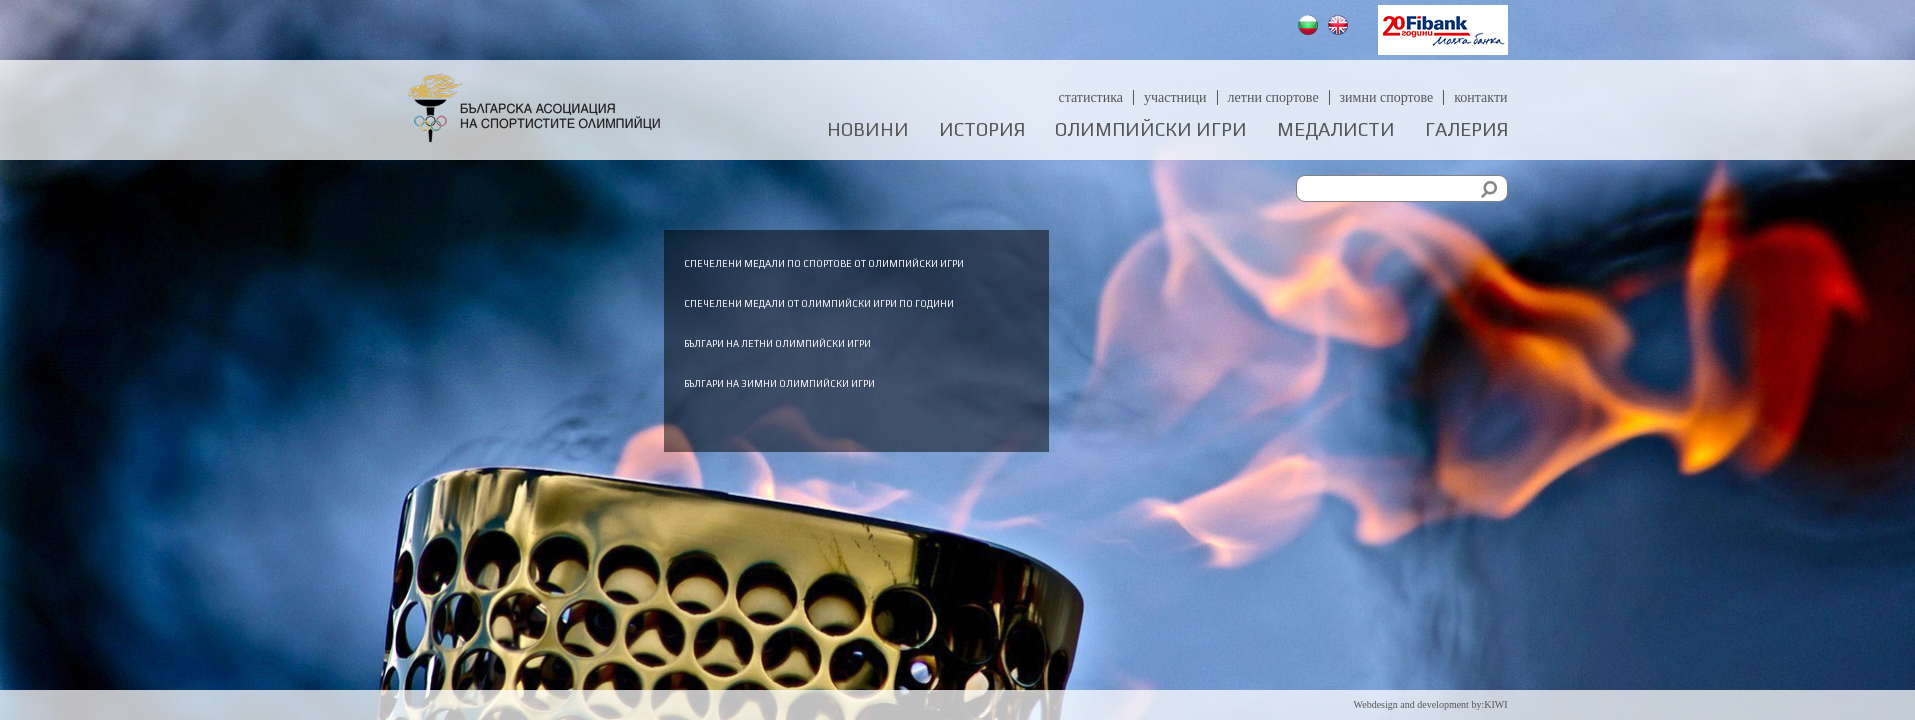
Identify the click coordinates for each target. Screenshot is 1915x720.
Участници (1175, 97)
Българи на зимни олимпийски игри (1096, 438)
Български (1310, 27)
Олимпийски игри (1151, 129)
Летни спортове (1273, 97)
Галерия (1466, 129)
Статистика (1090, 97)
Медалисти (1336, 129)
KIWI (1495, 704)
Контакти (1480, 97)
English (1340, 27)
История (982, 129)
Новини (868, 129)
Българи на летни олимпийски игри (1094, 396)
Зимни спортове (1387, 97)
